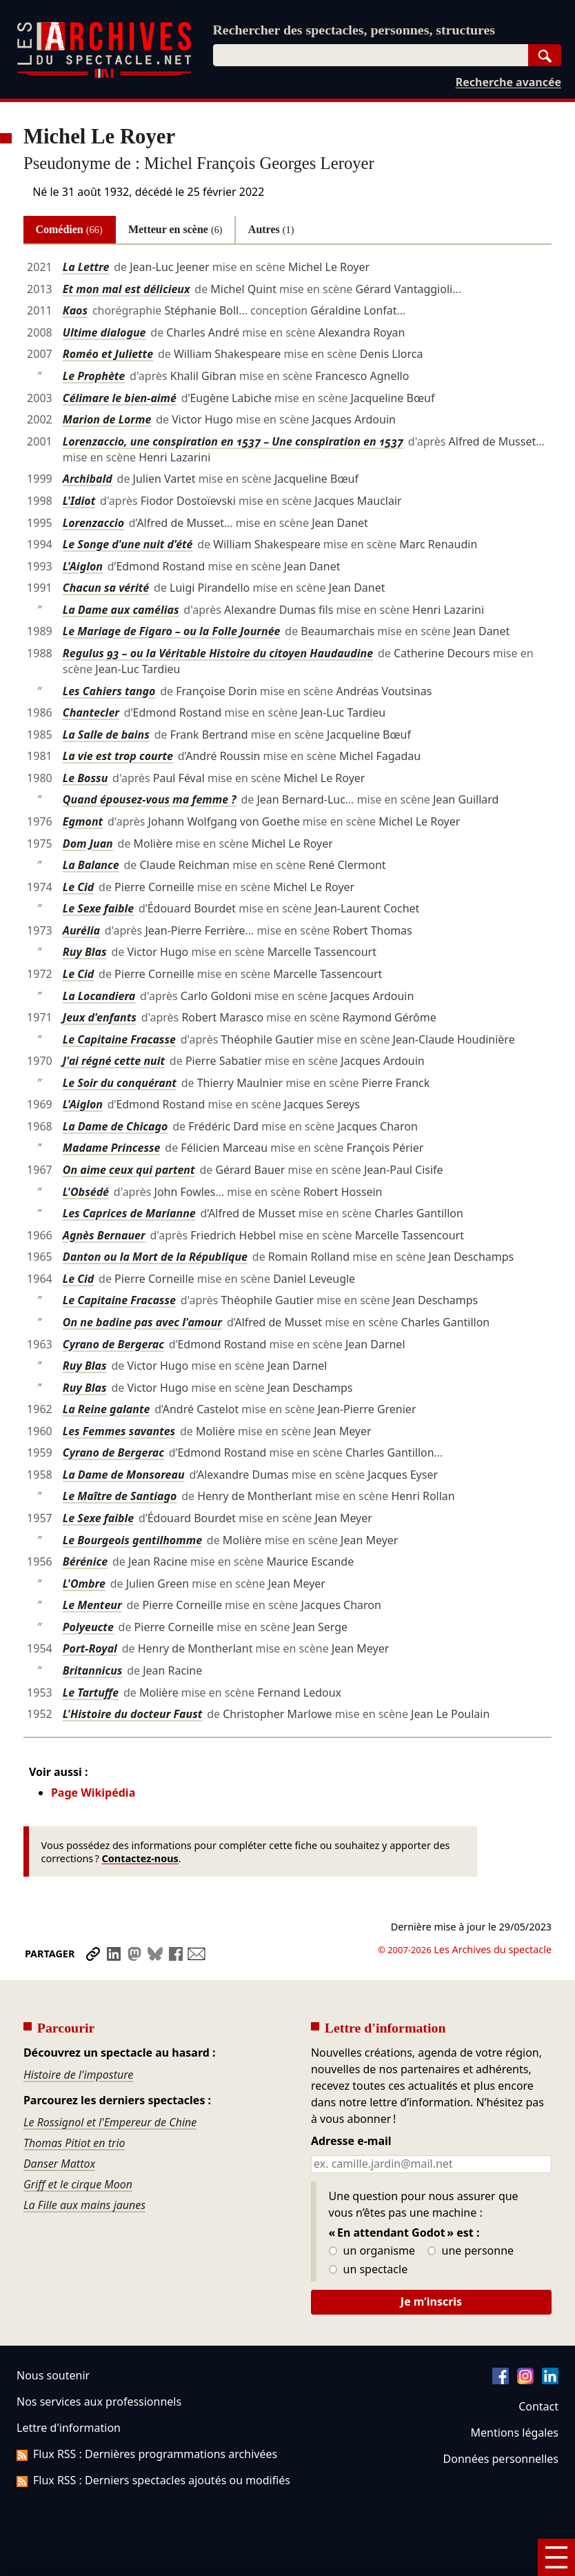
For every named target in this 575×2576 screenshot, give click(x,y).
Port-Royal (90, 1648)
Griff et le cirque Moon (77, 2184)
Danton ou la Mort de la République (155, 1256)
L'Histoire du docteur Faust (133, 1713)
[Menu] (556, 2557)
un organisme (372, 2251)
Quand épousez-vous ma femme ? (149, 799)
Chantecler (91, 712)
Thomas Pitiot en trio (74, 2142)
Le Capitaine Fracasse (119, 1039)
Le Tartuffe (91, 1692)
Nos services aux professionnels (99, 2401)
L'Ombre (84, 1583)
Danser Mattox (59, 2163)
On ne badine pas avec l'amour (142, 1322)
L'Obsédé (86, 1191)
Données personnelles (500, 2458)
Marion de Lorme (107, 419)
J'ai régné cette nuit (114, 1060)
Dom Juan (88, 843)
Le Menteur (92, 1605)
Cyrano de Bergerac (113, 1344)
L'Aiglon (83, 566)
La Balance (91, 864)
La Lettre (86, 266)
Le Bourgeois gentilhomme (132, 1540)
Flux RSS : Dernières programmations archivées (147, 2454)
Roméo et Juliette (108, 353)
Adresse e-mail (351, 2141)
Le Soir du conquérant (119, 1082)
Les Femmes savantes (119, 1431)
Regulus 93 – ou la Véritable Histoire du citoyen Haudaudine (218, 653)
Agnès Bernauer (104, 1235)
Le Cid (78, 887)
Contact (538, 2406)
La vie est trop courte (118, 755)
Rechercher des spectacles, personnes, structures (354, 29)
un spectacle (368, 2270)
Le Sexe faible (98, 908)
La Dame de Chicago (115, 1126)
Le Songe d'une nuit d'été (128, 544)
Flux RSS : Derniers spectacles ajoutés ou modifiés (153, 2480)
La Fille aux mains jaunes (84, 2205)
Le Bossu (85, 778)
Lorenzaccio (93, 522)
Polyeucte (88, 1627)
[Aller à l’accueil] (104, 75)
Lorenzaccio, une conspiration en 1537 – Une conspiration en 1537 (233, 441)
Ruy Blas (85, 951)
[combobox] (371, 55)
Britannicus (93, 1670)
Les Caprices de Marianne (129, 1213)
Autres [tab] (271, 229)
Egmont (83, 821)
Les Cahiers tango (109, 691)
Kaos (75, 310)
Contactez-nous (140, 1858)
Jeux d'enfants (100, 1017)
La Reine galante (106, 1409)
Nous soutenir (53, 2375)
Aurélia (81, 930)
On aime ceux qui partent (129, 1169)
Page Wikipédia (93, 1792)
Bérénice (85, 1561)
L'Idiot (79, 500)
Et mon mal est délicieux (126, 289)
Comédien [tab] (69, 229)
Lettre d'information (69, 2427)
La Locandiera (99, 996)
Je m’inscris (431, 2301)
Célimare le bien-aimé (119, 398)
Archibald (87, 478)
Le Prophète (94, 375)
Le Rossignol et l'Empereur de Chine (109, 2122)
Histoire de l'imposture (78, 2074)
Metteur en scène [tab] (175, 229)
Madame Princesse (112, 1147)
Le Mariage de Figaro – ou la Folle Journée (172, 631)
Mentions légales (514, 2432)
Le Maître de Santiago (120, 1496)
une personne (470, 2251)
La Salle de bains (106, 734)
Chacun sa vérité (106, 587)
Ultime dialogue (104, 332)
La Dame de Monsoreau (124, 1474)
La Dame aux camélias (121, 609)
